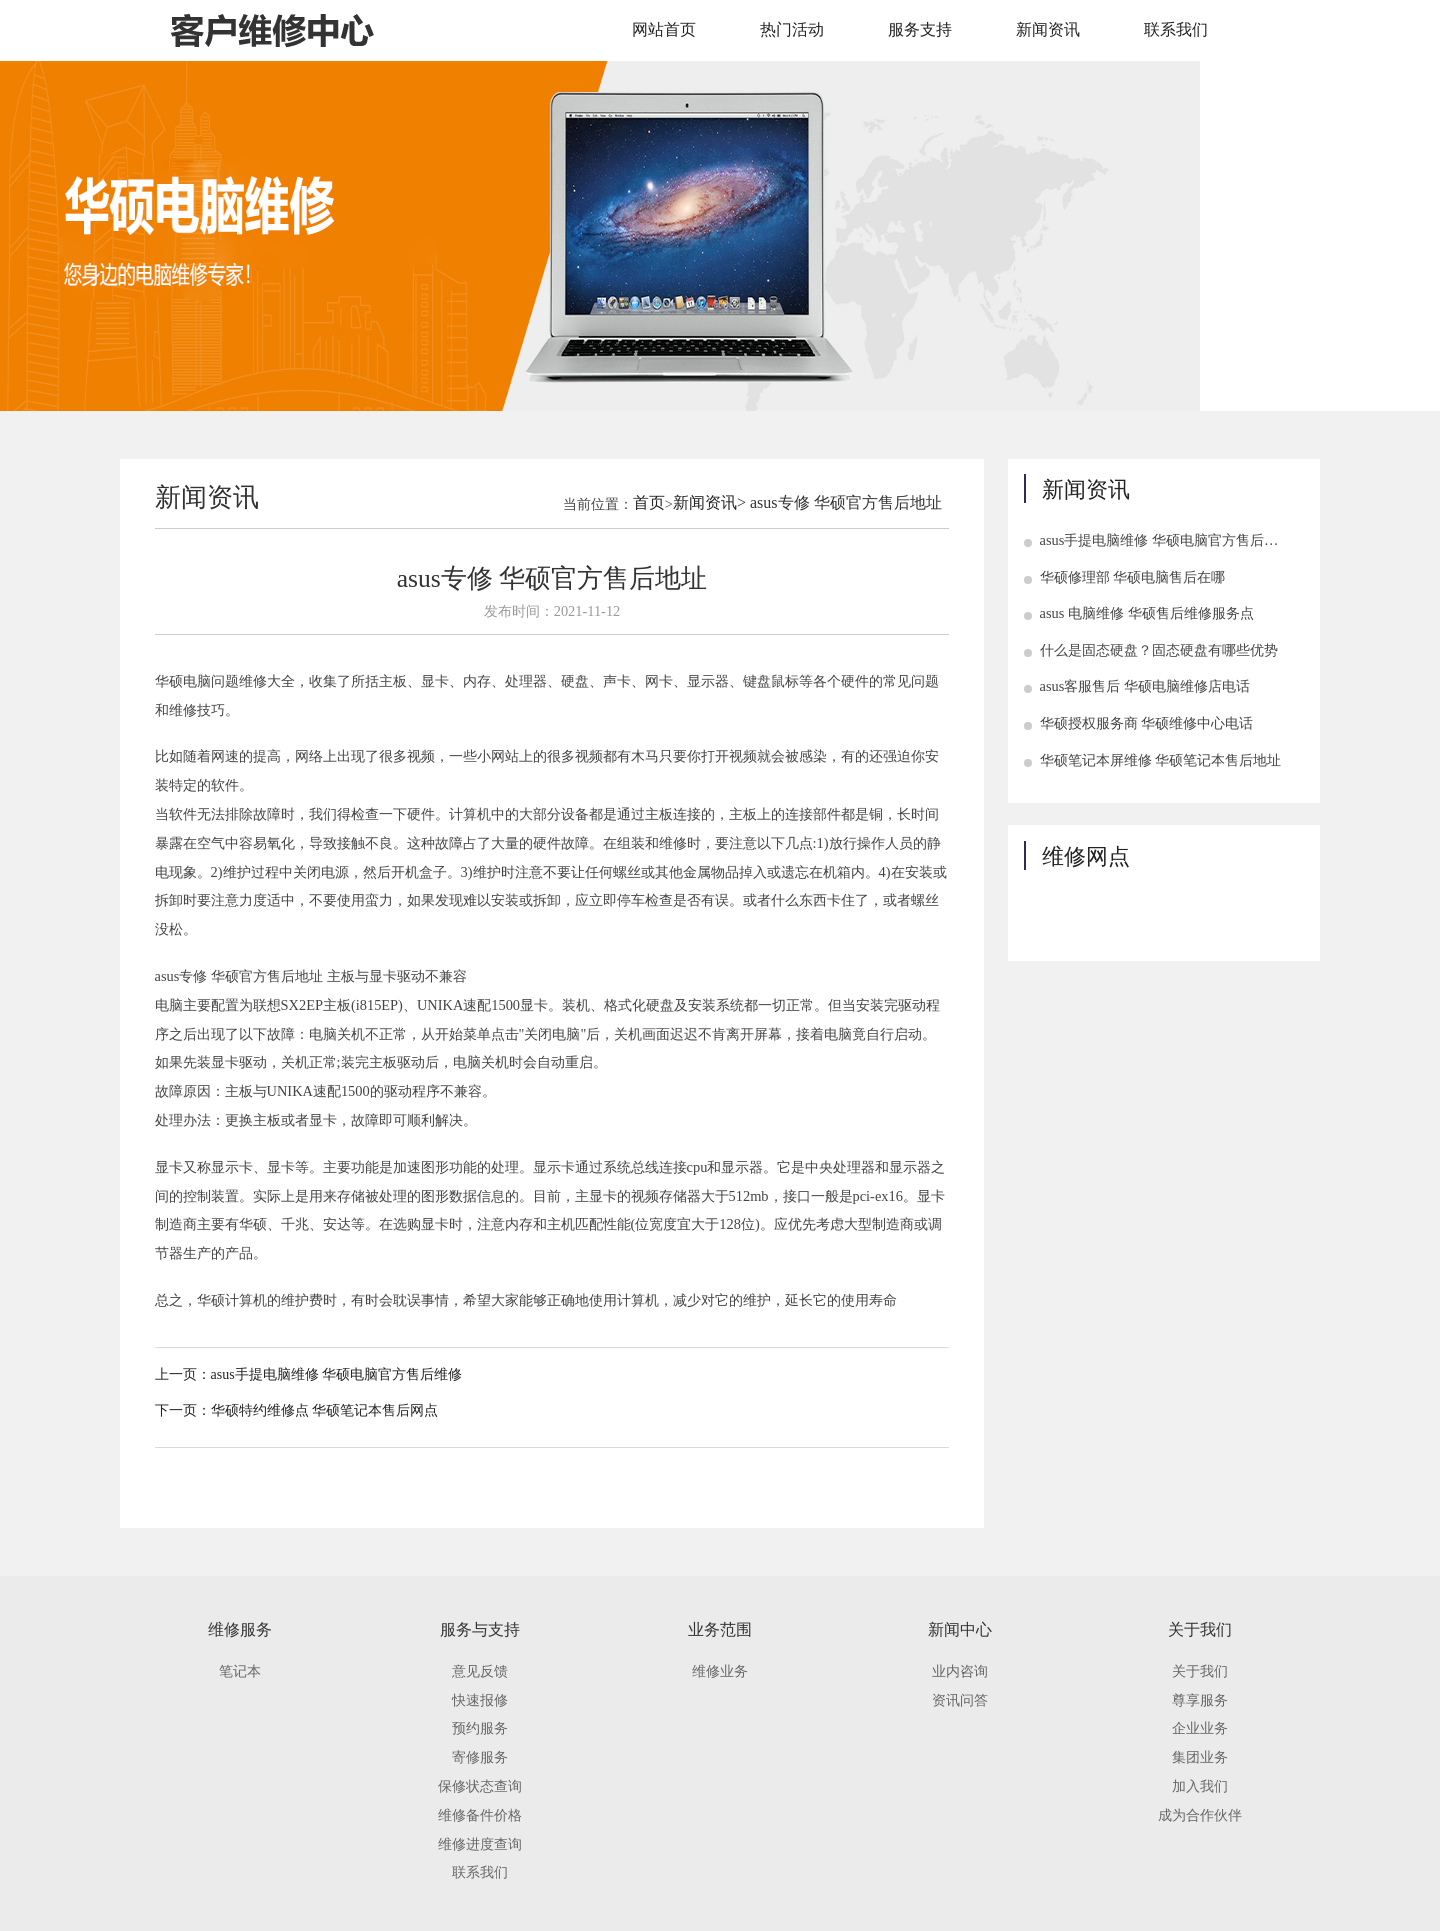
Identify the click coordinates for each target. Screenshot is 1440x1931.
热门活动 (792, 29)
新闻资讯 (1048, 29)
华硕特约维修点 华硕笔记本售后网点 (325, 1410)
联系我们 (1176, 29)
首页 (649, 502)
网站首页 (664, 29)
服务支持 (920, 29)
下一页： (183, 1410)
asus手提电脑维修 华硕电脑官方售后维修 (337, 1374)
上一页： (183, 1374)
